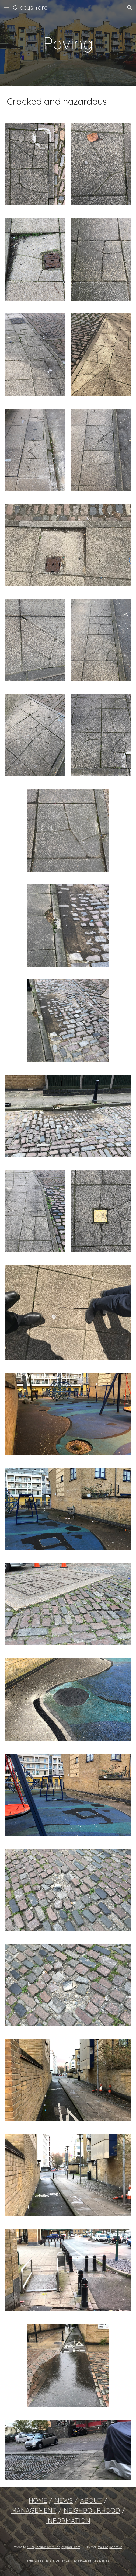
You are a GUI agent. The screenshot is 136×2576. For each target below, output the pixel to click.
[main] (68, 43)
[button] (6, 7)
